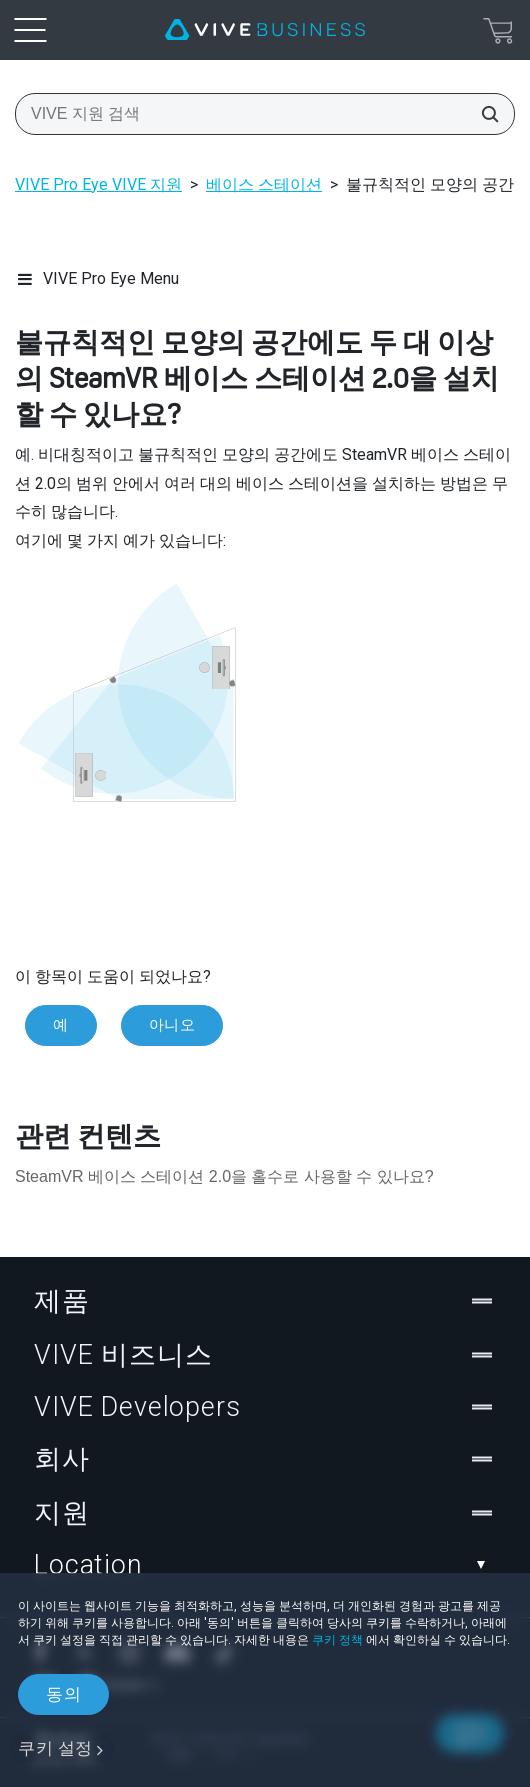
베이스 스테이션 (264, 184)
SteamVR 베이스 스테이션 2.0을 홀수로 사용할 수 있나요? (224, 1176)
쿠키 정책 (337, 1640)
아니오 (172, 1025)
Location (265, 1565)
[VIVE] (265, 30)
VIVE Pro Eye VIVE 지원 (98, 184)
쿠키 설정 (55, 1748)
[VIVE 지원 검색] (484, 114)
